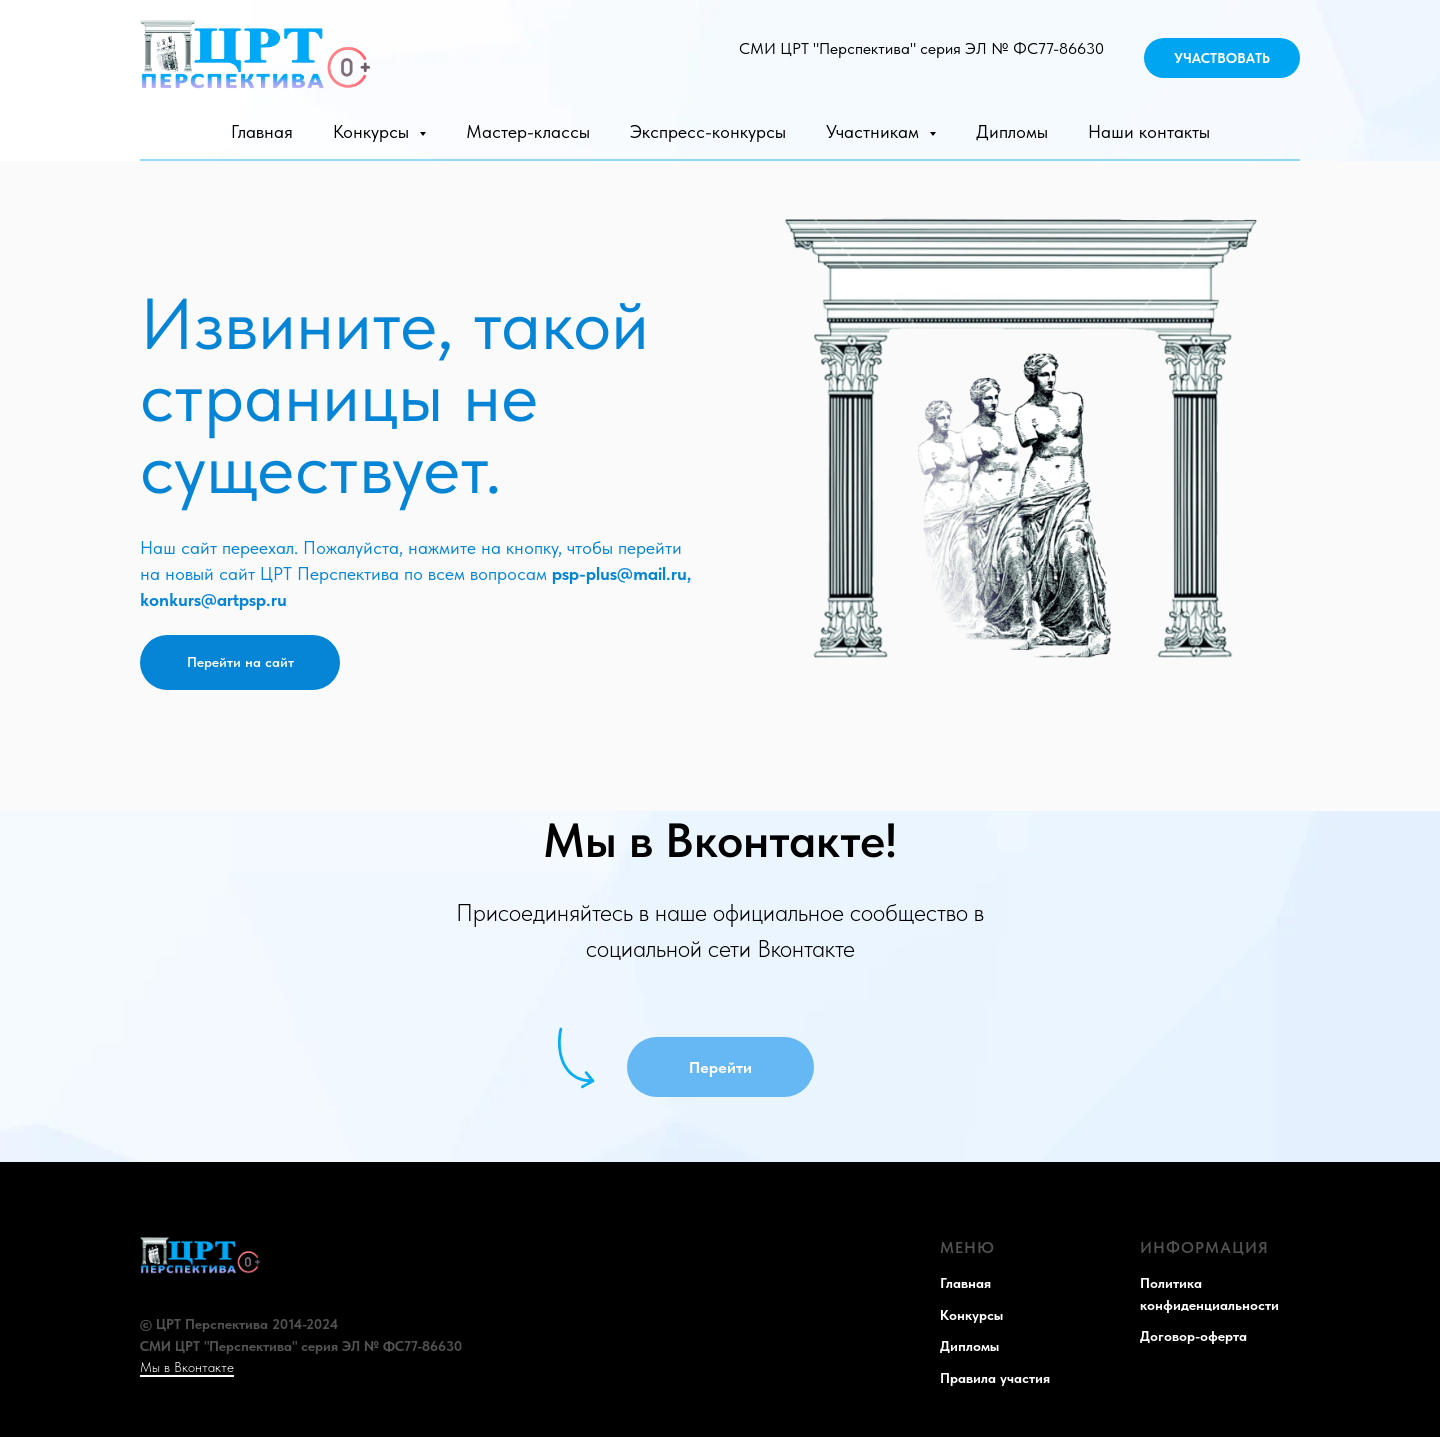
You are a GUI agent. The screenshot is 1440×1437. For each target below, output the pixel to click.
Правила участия (995, 1378)
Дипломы (1012, 131)
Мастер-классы (528, 131)
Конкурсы (971, 1315)
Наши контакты (1149, 131)
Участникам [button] (875, 131)
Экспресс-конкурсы (708, 131)
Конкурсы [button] (373, 131)
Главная (262, 131)
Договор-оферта (1193, 1336)
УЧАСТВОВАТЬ (1222, 58)
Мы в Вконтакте (187, 1367)
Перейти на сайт (240, 662)
